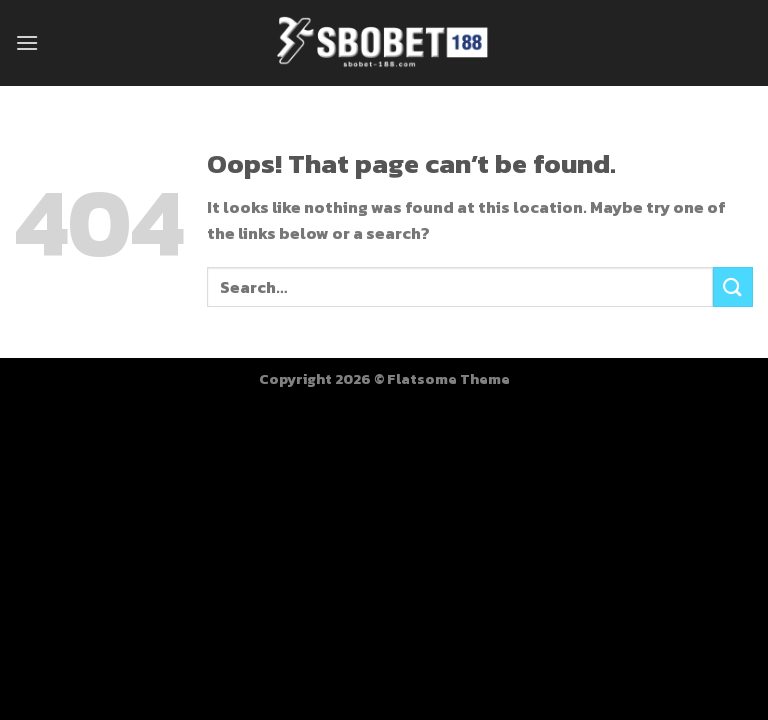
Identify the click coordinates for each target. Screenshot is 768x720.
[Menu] (27, 42)
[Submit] (733, 286)
